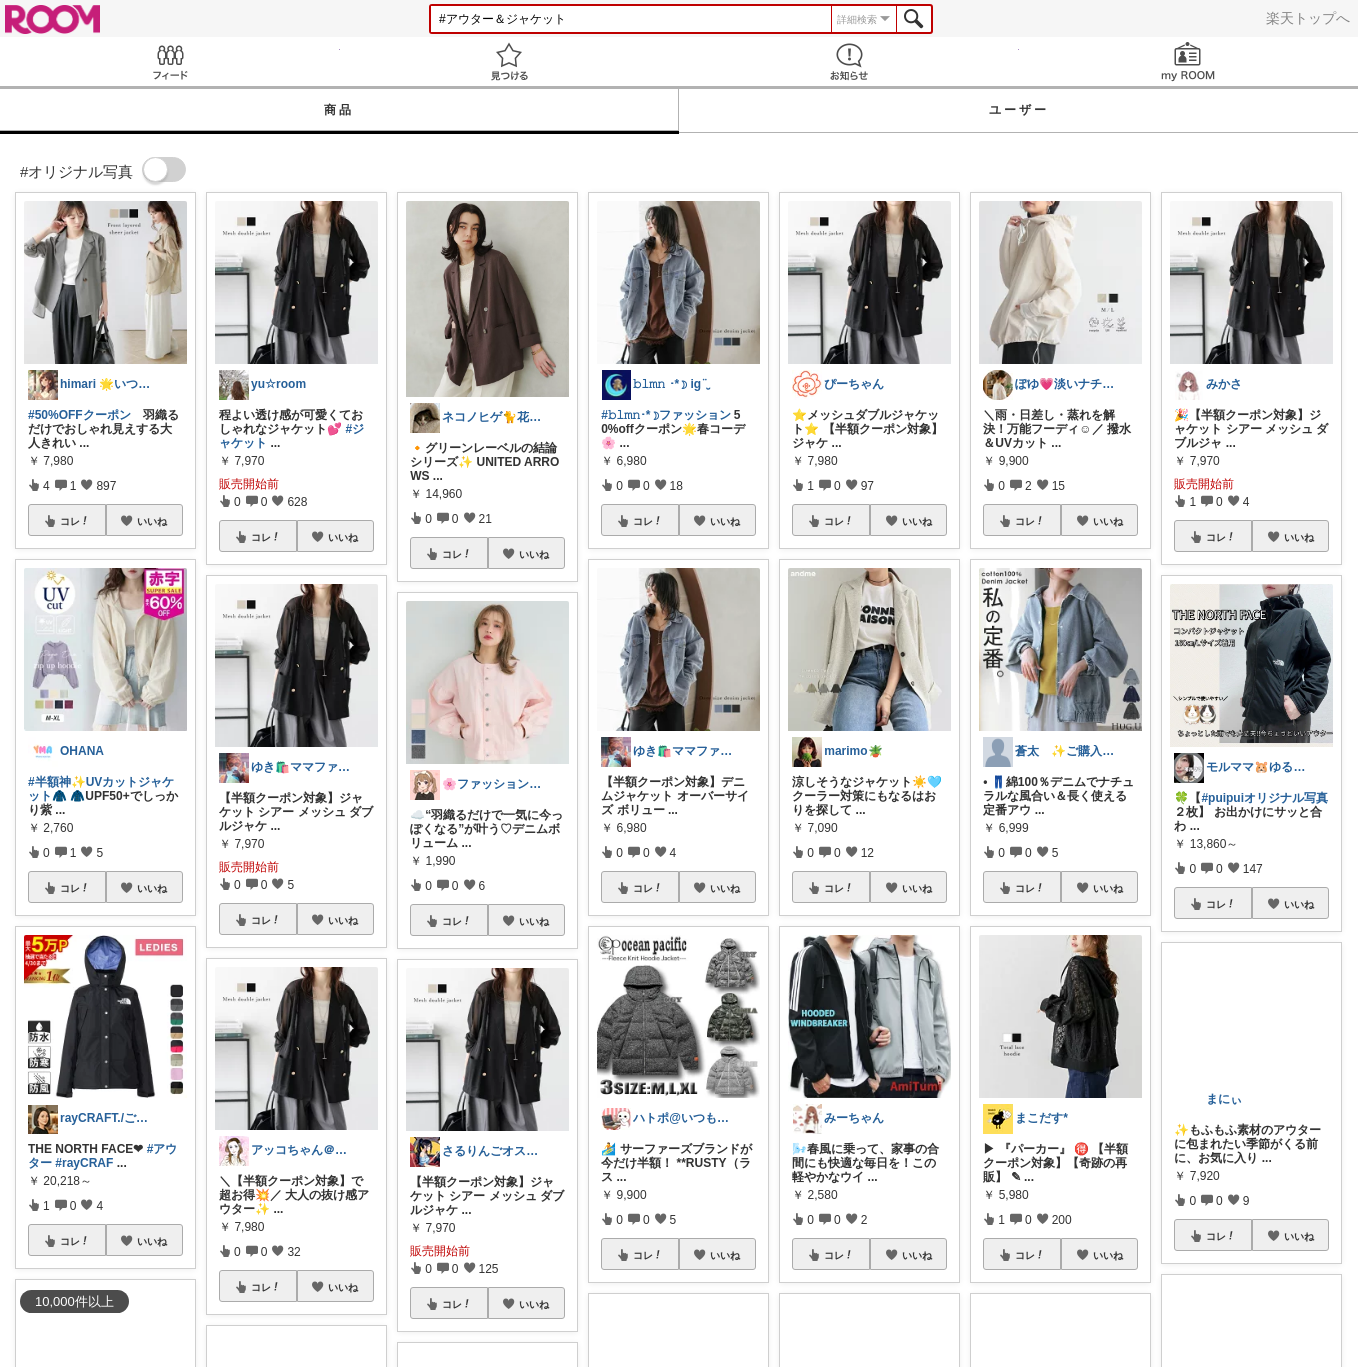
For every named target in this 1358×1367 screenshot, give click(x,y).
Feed (170, 61)
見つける (510, 61)
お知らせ (849, 61)
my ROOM (1189, 61)
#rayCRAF (84, 1163)
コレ (75, 521)
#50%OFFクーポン (79, 415)
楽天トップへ (1308, 18)
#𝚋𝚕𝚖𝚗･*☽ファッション (665, 415)
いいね (152, 521)
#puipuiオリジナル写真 (1264, 798)
